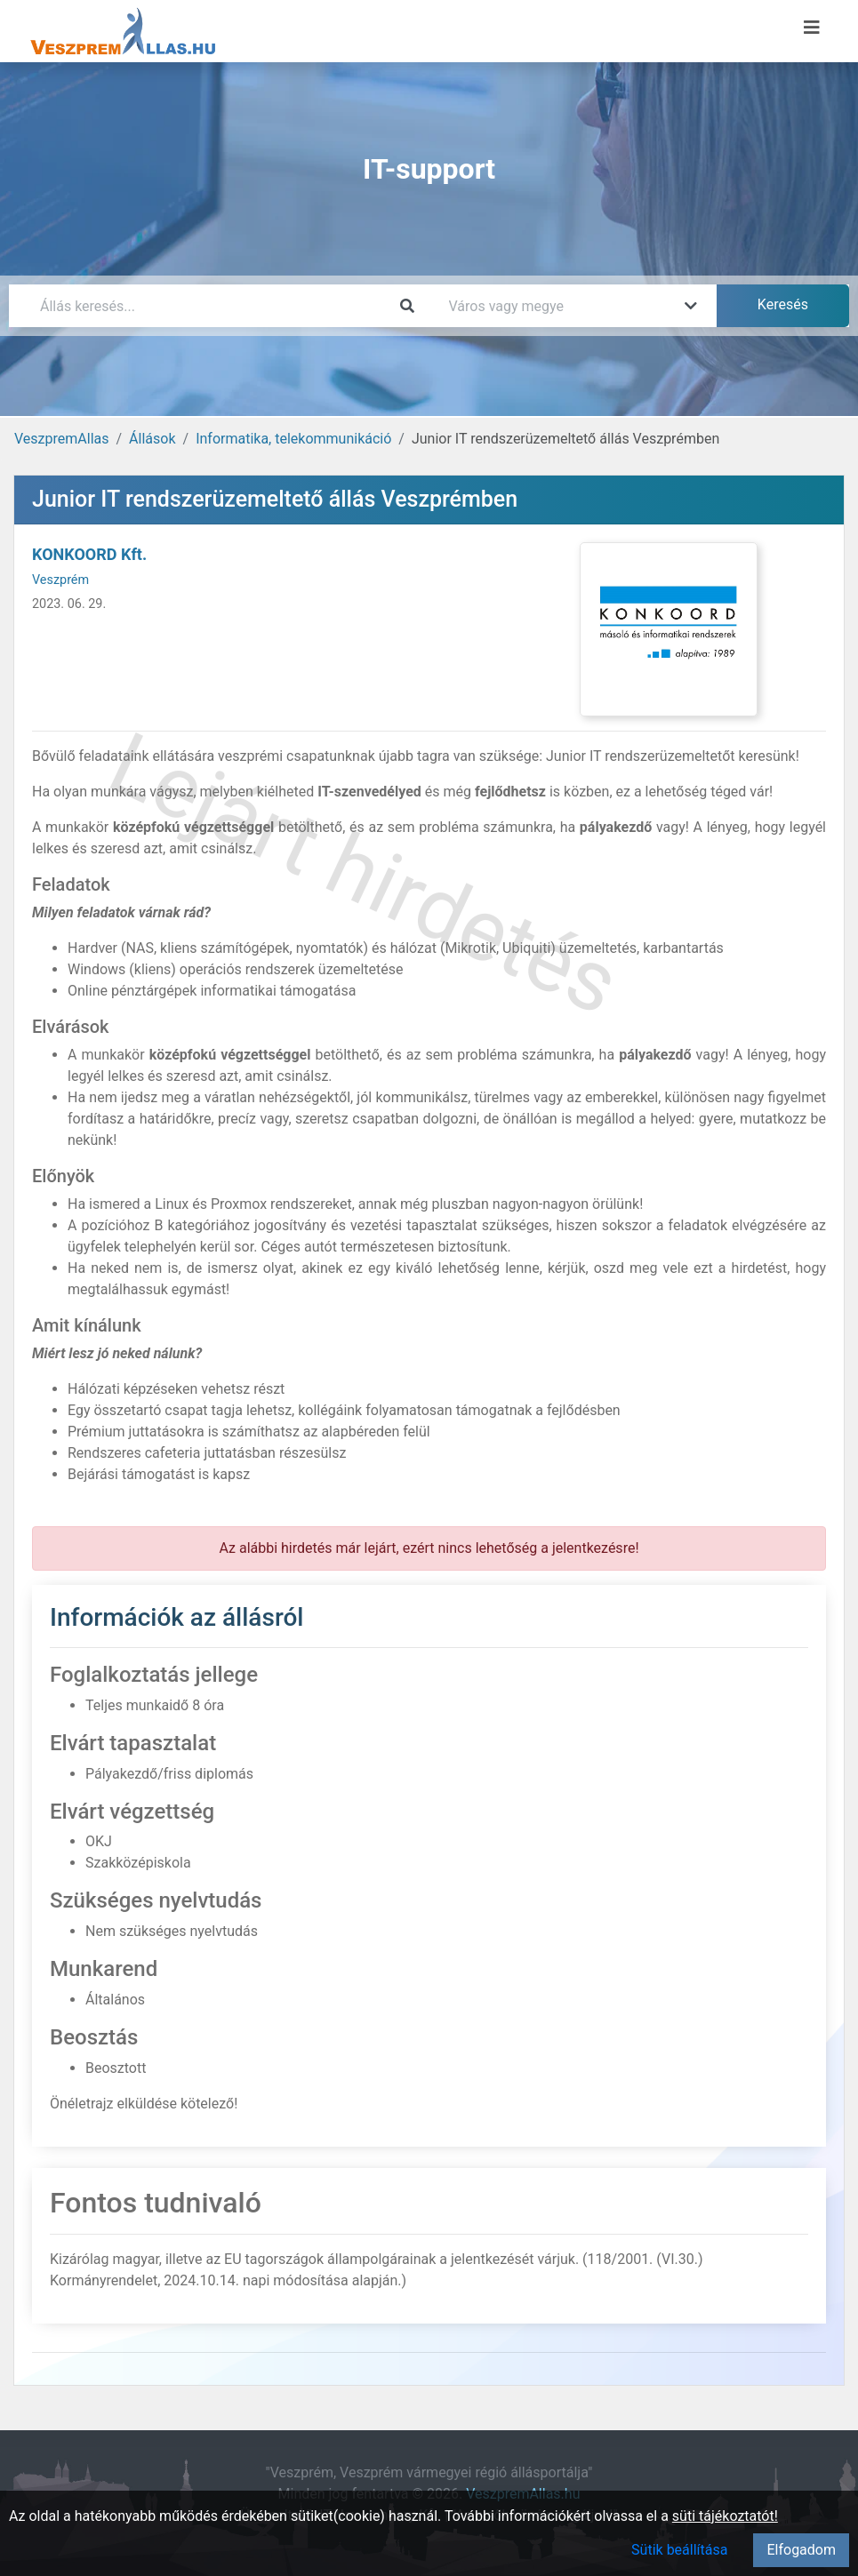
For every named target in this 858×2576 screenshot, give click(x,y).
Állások (152, 438)
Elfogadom (801, 2549)
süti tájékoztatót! (725, 2516)
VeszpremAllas (61, 438)
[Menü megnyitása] (811, 27)
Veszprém (60, 580)
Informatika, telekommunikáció (293, 438)
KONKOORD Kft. (89, 554)
